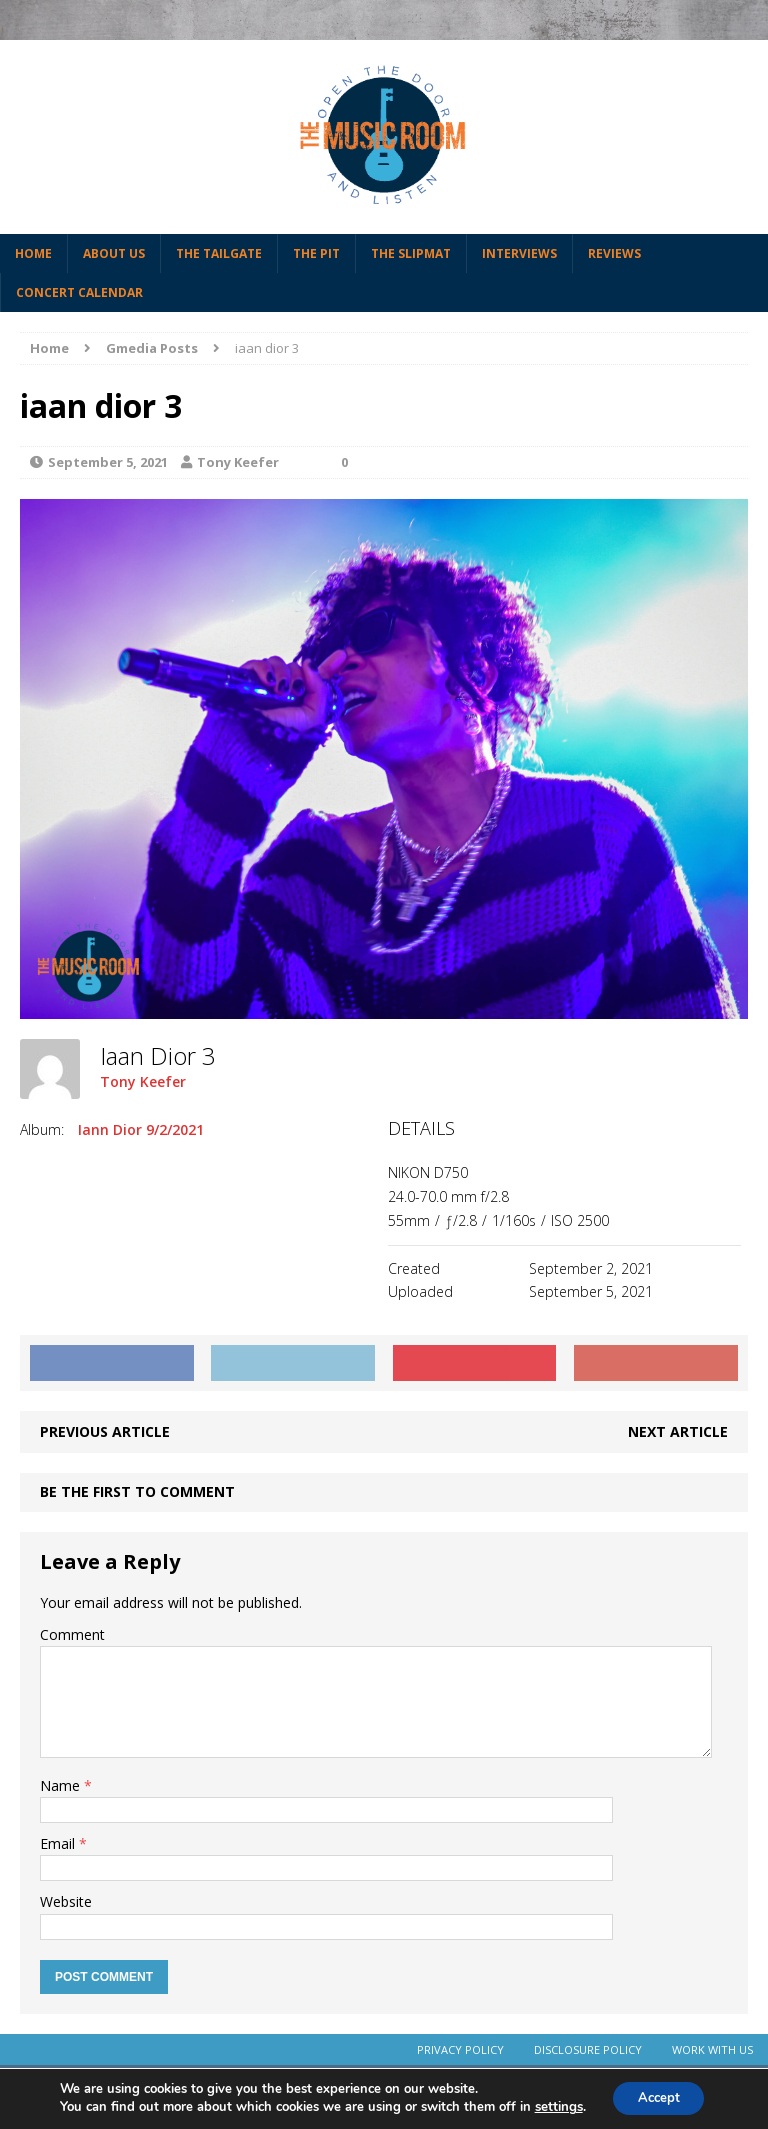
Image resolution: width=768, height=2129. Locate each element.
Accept (659, 2097)
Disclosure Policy (588, 2049)
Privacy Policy (460, 2049)
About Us (114, 253)
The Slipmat (411, 253)
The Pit (316, 253)
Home (33, 253)
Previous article (105, 1431)
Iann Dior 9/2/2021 (141, 1129)
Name (62, 1785)
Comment (72, 1634)
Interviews (519, 253)
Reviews (614, 253)
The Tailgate (219, 253)
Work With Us (712, 2049)
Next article (678, 1431)
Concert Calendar (79, 292)
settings (552, 2107)
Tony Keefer (238, 462)
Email (59, 1843)
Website (66, 1901)
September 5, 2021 (108, 462)
